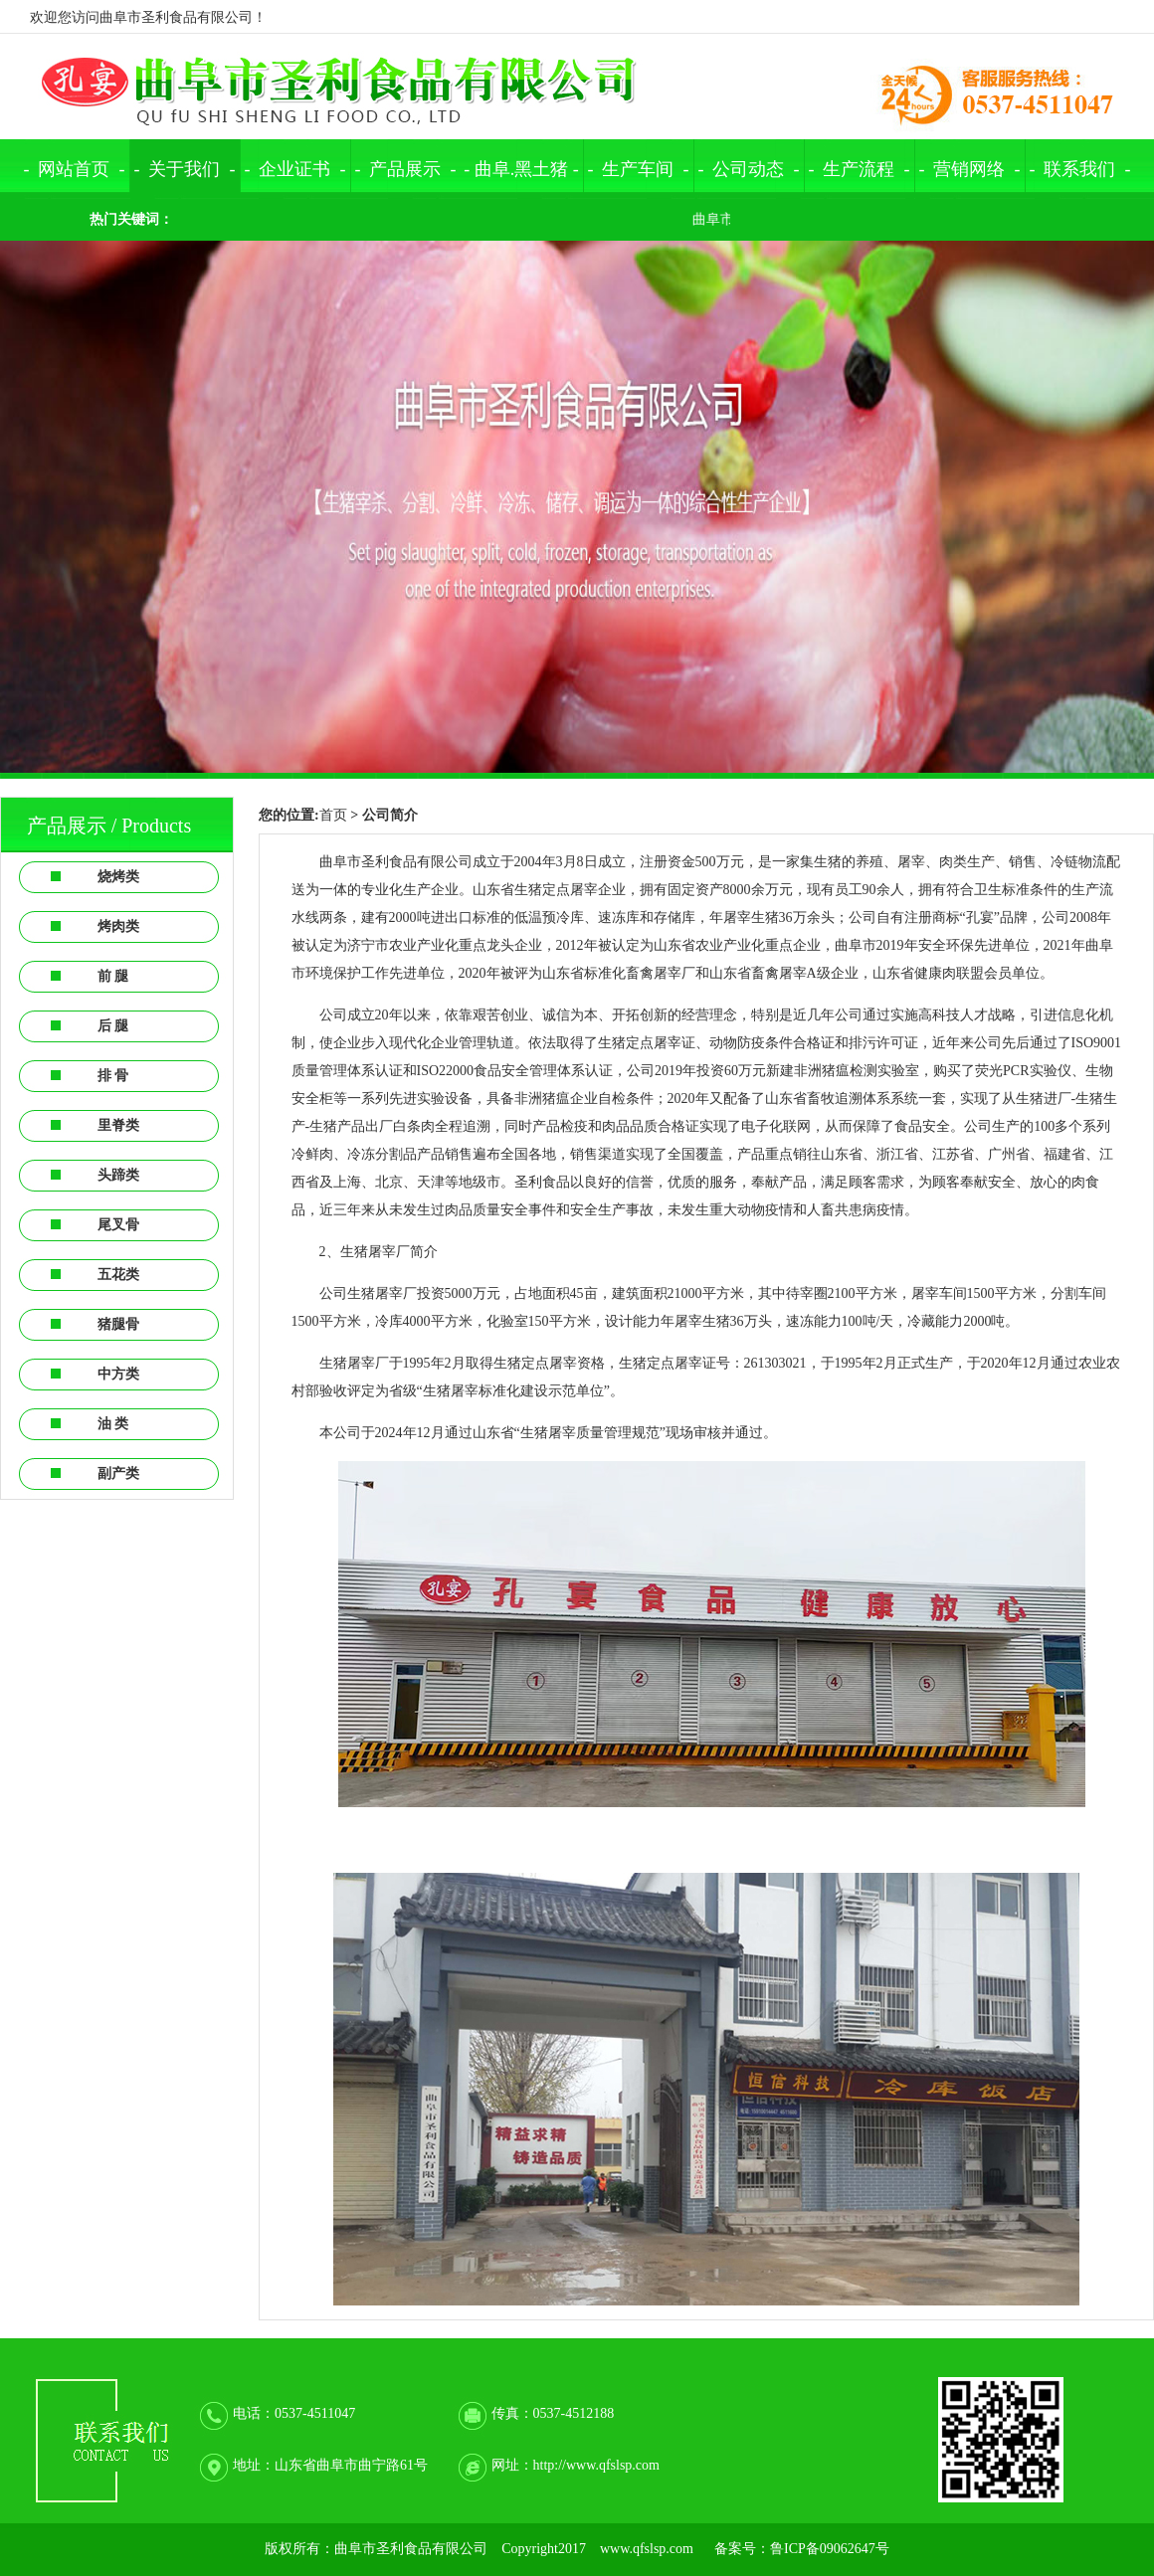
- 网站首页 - (74, 169)
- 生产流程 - (859, 169)
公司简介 (390, 815)
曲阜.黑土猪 (522, 169)
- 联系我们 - (1080, 169)
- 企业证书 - (295, 169)
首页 (333, 815)
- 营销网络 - (970, 169)
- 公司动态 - (749, 169)
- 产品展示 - (406, 169)
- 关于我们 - (185, 169)
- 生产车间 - (638, 169)
